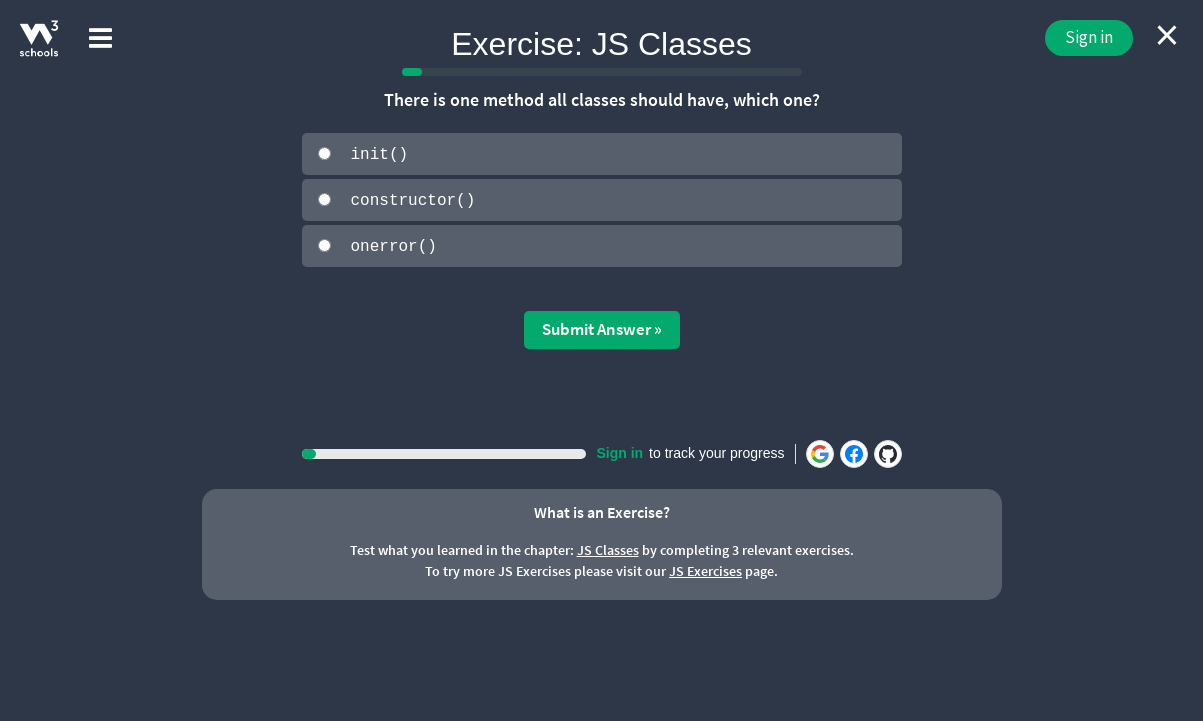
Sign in (1089, 37)
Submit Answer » (602, 328)
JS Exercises (705, 570)
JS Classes (608, 549)
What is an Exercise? (602, 510)
